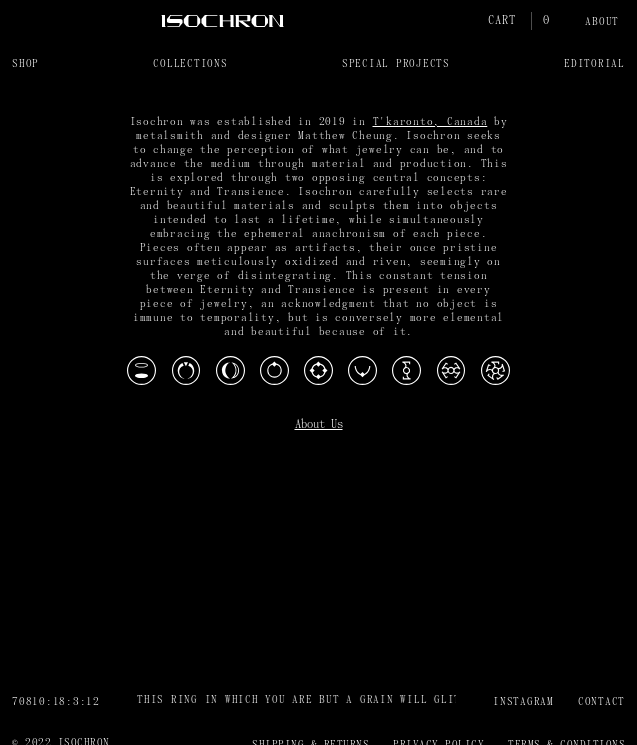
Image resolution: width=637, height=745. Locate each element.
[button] (25, 63)
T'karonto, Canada (430, 122)
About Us (319, 425)
